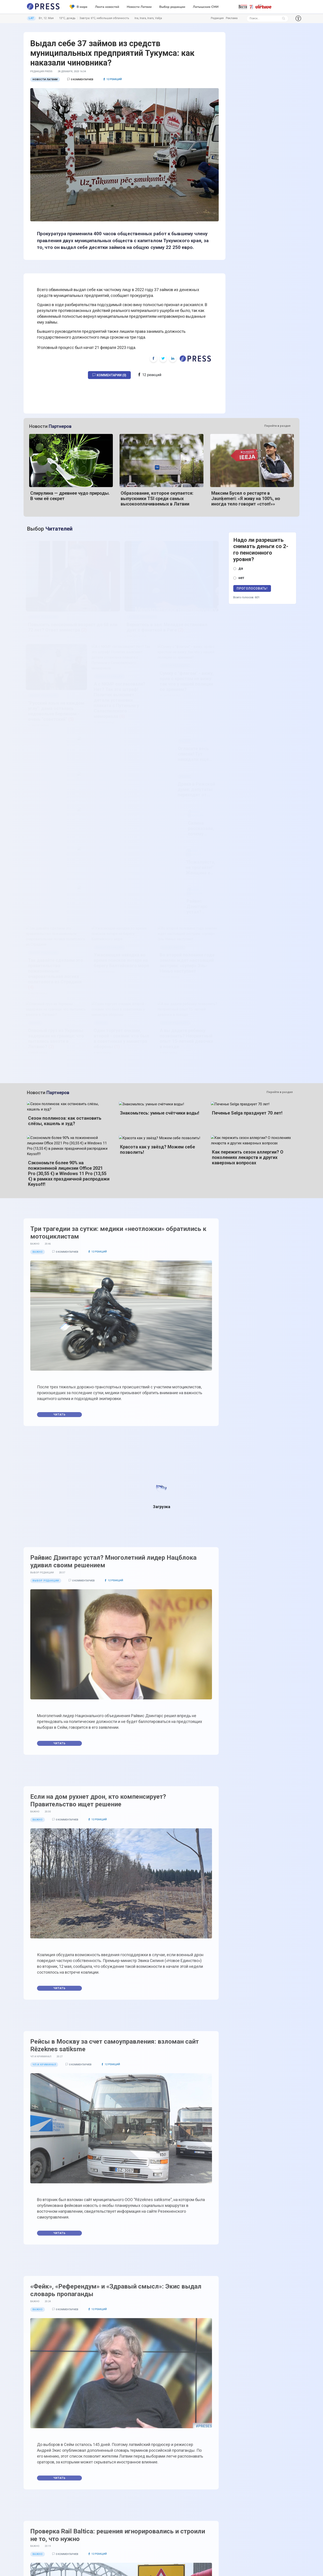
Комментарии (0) (109, 375)
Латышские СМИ (205, 7)
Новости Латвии (139, 7)
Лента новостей (107, 7)
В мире (78, 7)
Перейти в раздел (277, 425)
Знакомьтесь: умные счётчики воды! (159, 910)
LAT (31, 18)
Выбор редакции (172, 7)
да (240, 520)
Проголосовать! (252, 540)
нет (241, 530)
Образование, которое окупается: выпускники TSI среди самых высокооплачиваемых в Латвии (157, 451)
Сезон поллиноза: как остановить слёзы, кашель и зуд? (64, 913)
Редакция (217, 18)
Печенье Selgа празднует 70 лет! (247, 910)
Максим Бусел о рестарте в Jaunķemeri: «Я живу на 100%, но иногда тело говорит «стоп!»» (245, 451)
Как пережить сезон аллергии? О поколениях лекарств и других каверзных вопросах (247, 944)
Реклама (232, 18)
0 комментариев (80, 79)
